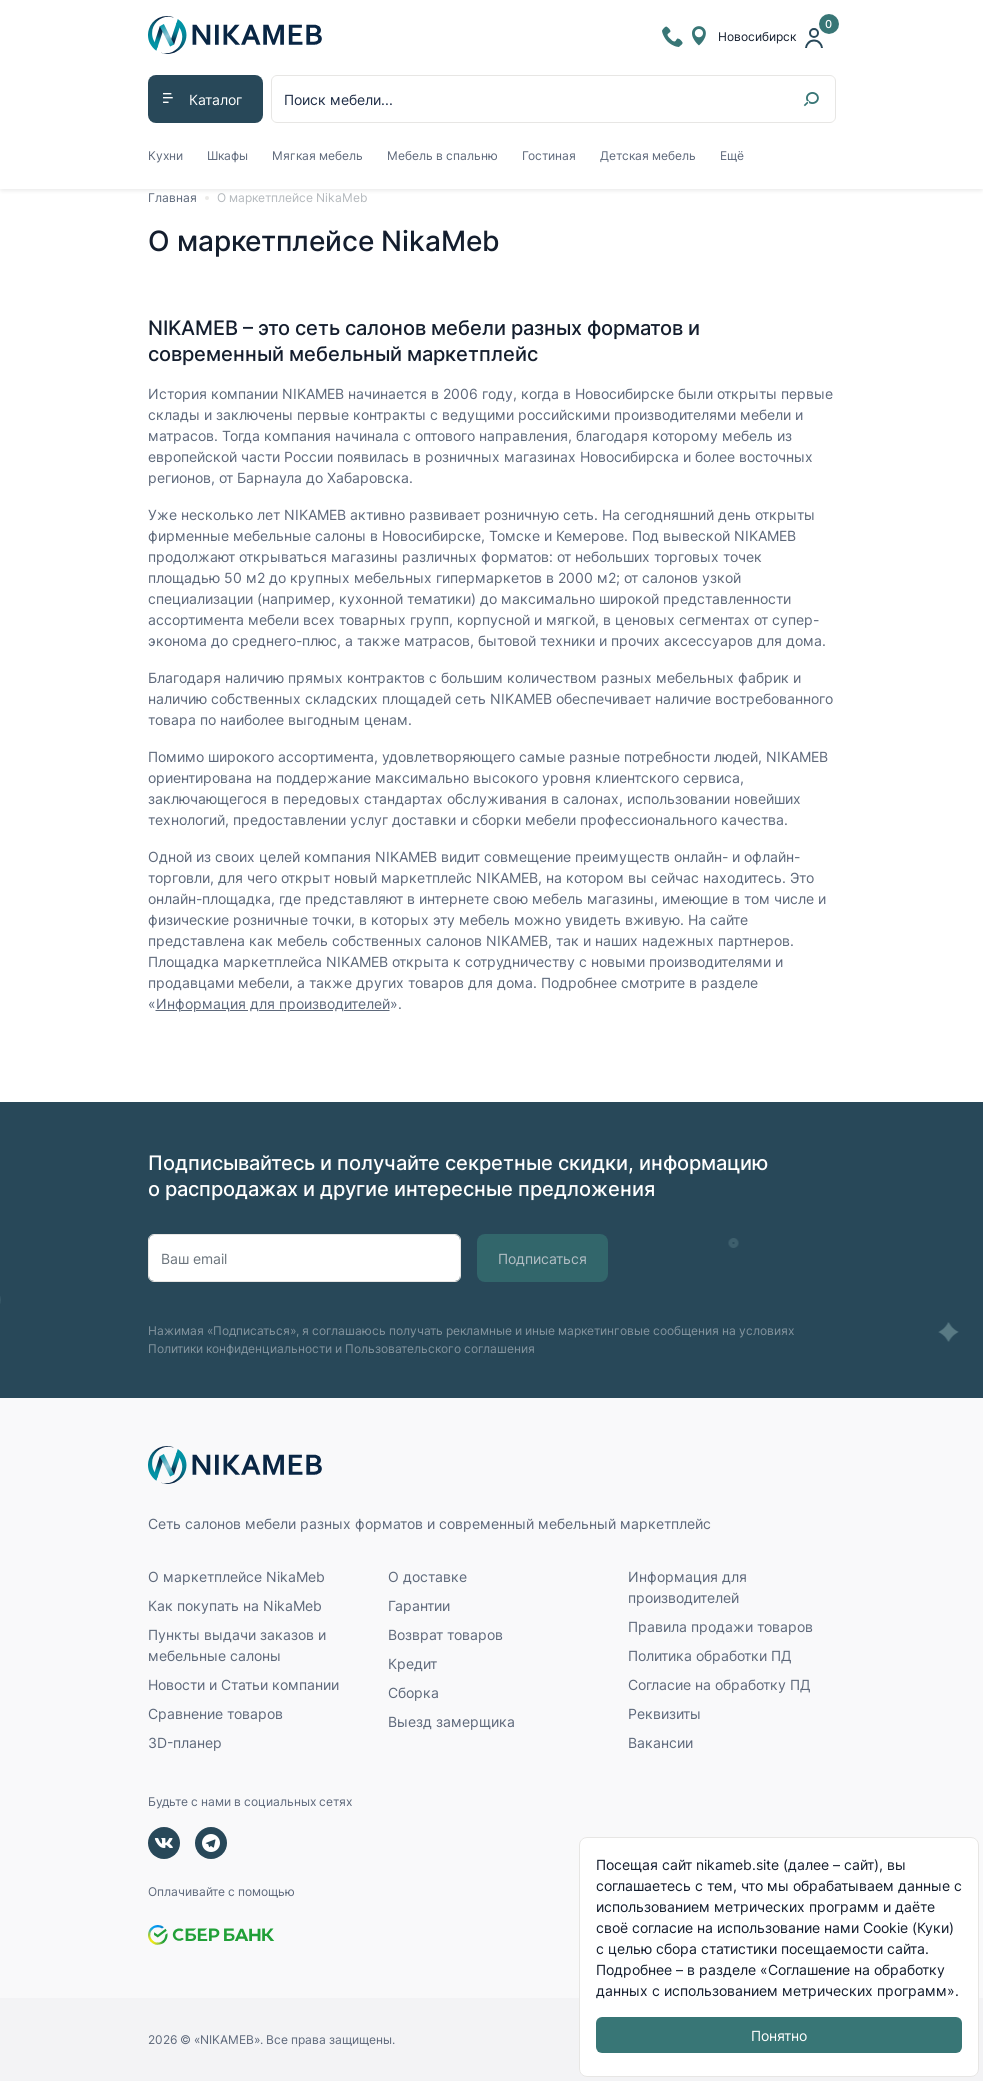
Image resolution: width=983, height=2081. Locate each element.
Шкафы (227, 155)
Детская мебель (648, 155)
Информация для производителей (273, 1003)
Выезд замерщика (451, 1721)
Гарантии (419, 1605)
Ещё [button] (732, 155)
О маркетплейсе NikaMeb (292, 197)
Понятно (779, 2035)
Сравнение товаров (215, 1713)
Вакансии (660, 1742)
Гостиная (549, 155)
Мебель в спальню (442, 155)
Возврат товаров (445, 1634)
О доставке (427, 1576)
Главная (172, 197)
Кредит (412, 1663)
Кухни (165, 155)
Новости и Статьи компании (243, 1684)
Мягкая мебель (317, 155)
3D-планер (185, 1742)
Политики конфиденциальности (240, 1348)
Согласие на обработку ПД (719, 1684)
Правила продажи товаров (720, 1626)
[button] (205, 99)
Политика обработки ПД (710, 1655)
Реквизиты (664, 1713)
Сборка (413, 1692)
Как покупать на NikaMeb (235, 1605)
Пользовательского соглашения (440, 1348)
